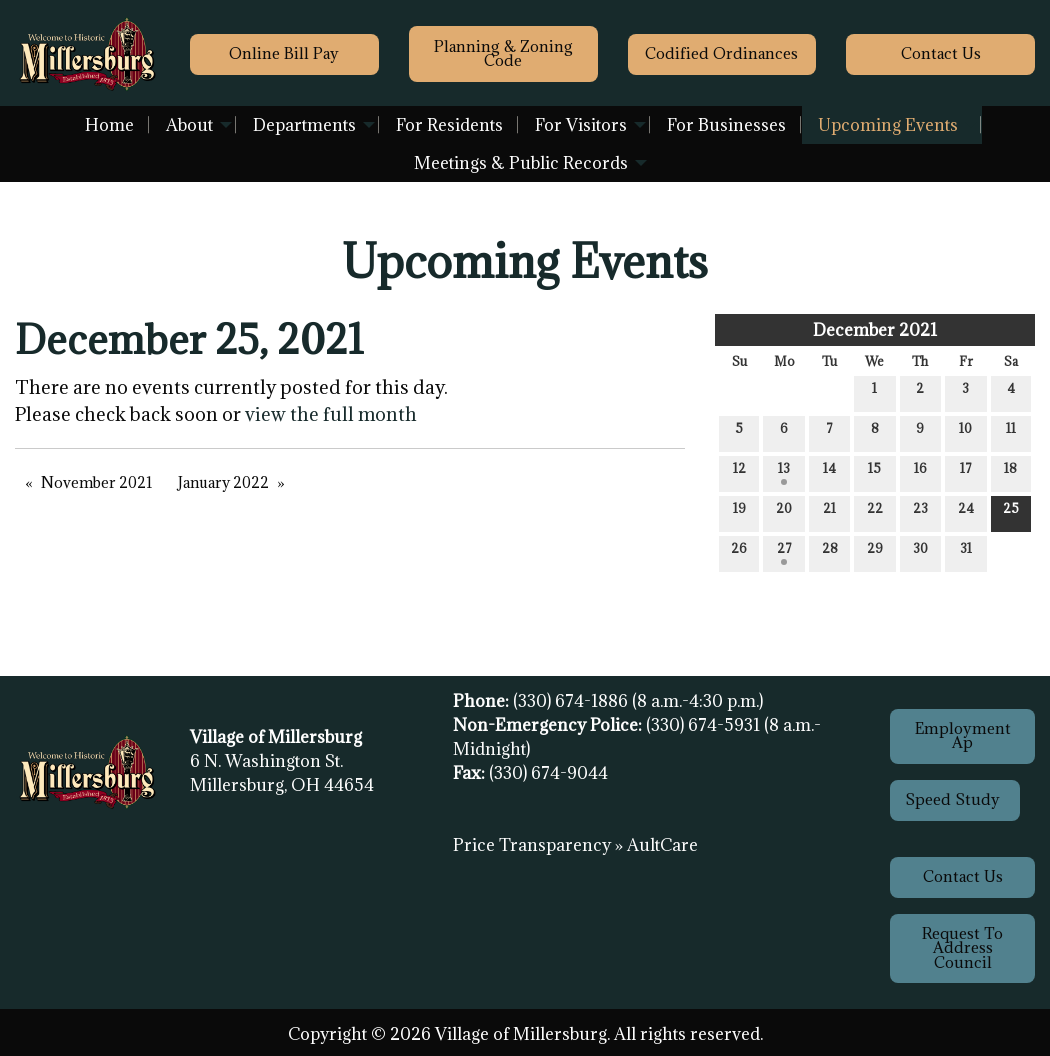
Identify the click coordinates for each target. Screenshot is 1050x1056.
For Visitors (581, 125)
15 (874, 472)
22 (875, 512)
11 (1011, 432)
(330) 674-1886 (572, 701)
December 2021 (875, 330)
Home (109, 125)
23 (920, 512)
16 (920, 472)
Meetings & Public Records (521, 163)
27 (784, 552)
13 (784, 472)
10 (965, 432)
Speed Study (954, 799)
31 (966, 552)
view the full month (331, 414)
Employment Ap (963, 735)
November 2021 (97, 482)
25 (1011, 512)
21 (829, 512)
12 (739, 472)
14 (829, 472)
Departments (304, 125)
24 (966, 512)
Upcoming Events (888, 125)
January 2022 (223, 482)
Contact (941, 53)
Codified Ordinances (721, 53)
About (189, 125)
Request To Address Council (962, 948)
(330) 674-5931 (705, 725)
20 (784, 512)
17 (966, 472)
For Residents (449, 125)
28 (830, 552)
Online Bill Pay (284, 53)
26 (739, 552)
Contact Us (963, 876)
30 (920, 552)
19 (739, 512)
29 (875, 552)
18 (1010, 472)
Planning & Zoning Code (503, 53)
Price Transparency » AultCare (575, 845)
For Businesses (726, 125)
